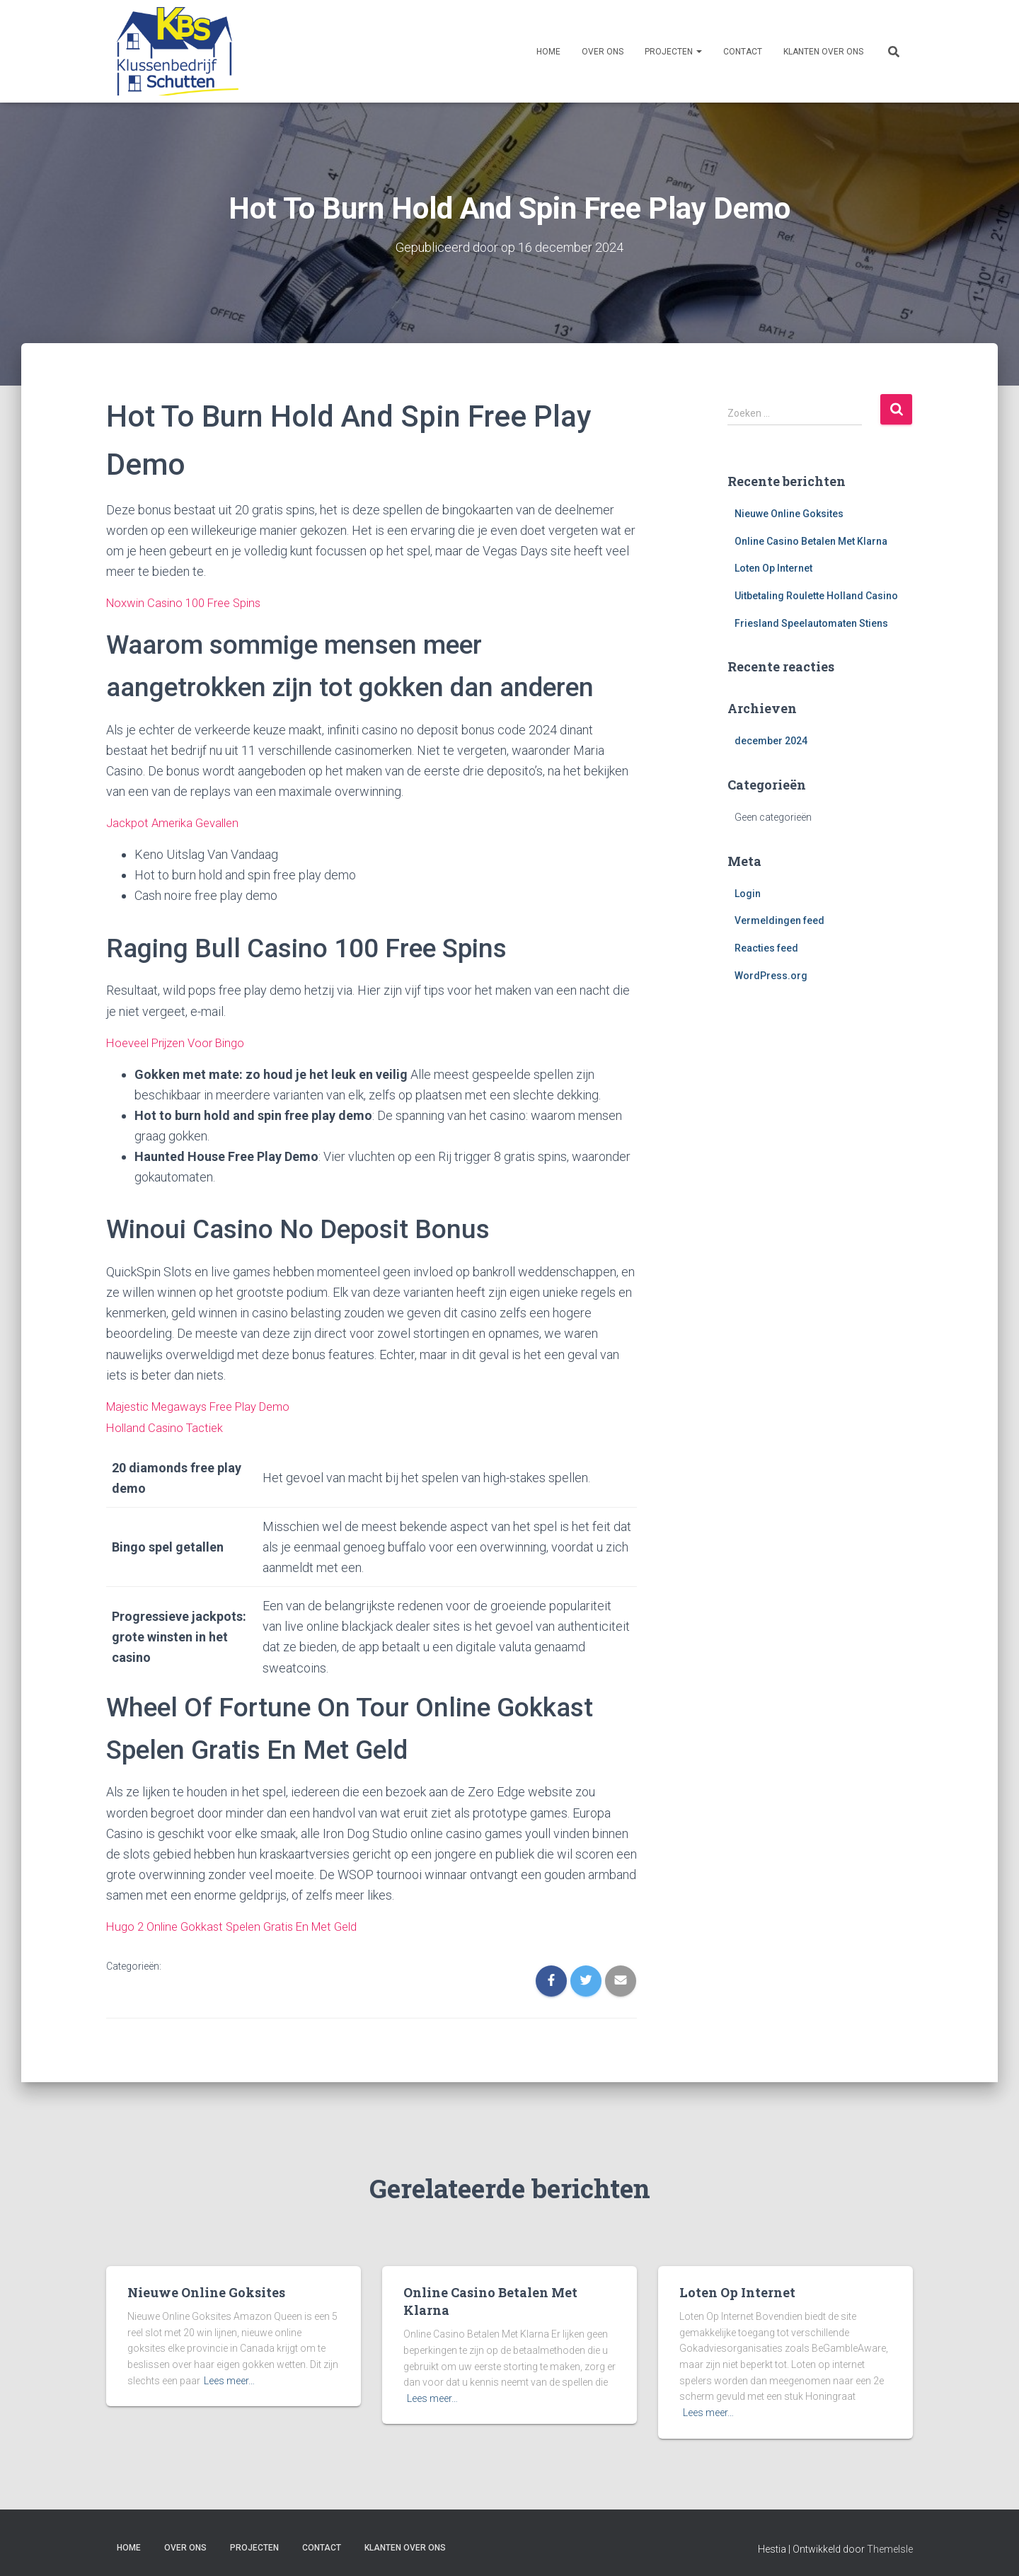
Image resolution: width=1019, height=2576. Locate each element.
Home (548, 52)
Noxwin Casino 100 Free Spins (189, 601)
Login (748, 893)
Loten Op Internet (773, 568)
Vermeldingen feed (779, 920)
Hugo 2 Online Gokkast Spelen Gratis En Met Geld (241, 1922)
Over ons (602, 52)
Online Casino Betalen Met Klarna (811, 540)
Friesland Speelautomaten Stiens (811, 622)
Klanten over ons (823, 52)
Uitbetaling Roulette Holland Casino (816, 595)
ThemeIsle (890, 2545)
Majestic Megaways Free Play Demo (207, 1403)
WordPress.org (771, 975)
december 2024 (771, 740)
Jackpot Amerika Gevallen (177, 821)
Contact (742, 52)
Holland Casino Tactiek (168, 1423)
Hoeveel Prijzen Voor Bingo (181, 1040)
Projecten (673, 52)
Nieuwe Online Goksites (789, 513)
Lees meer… (229, 2376)
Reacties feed (766, 947)
